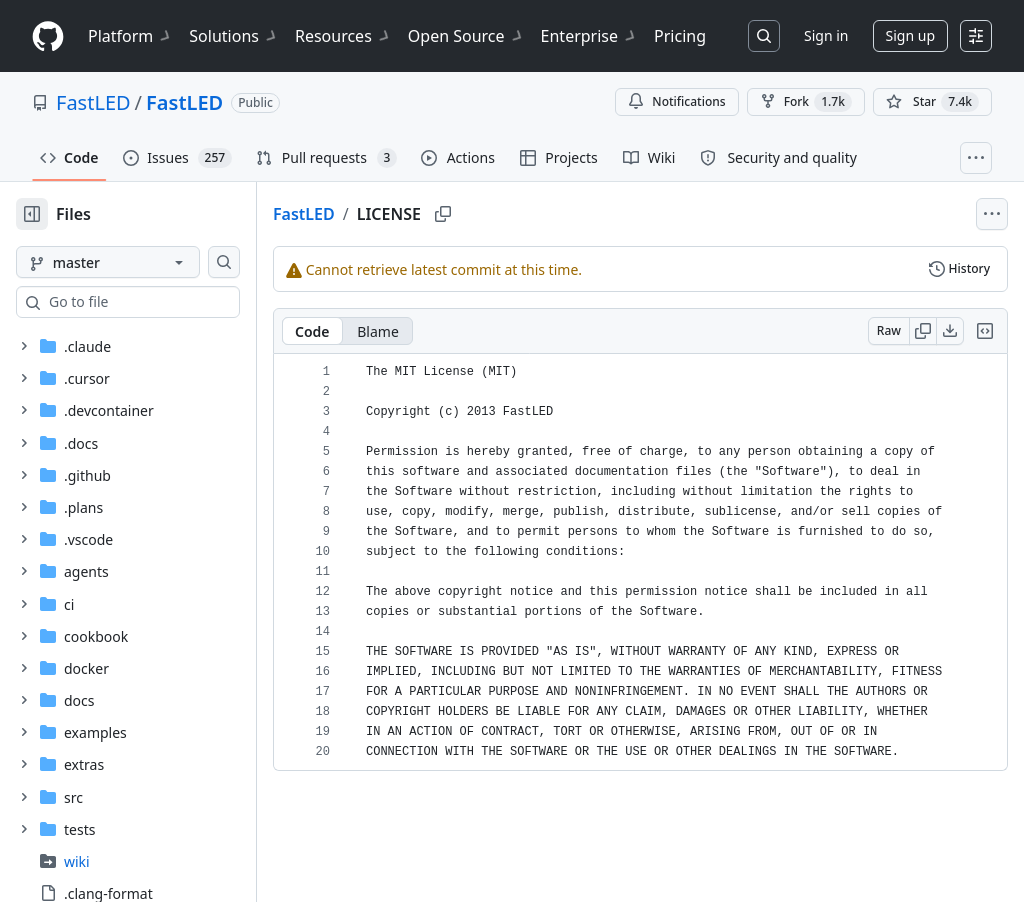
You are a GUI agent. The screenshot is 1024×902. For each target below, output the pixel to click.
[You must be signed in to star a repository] (932, 102)
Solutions (234, 36)
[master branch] (140, 262)
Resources (343, 36)
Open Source (466, 36)
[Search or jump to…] (764, 36)
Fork (806, 102)
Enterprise (589, 36)
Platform (130, 36)
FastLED (93, 102)
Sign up (910, 35)
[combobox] (168, 302)
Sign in (826, 35)
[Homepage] (48, 36)
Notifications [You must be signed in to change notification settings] (676, 101)
